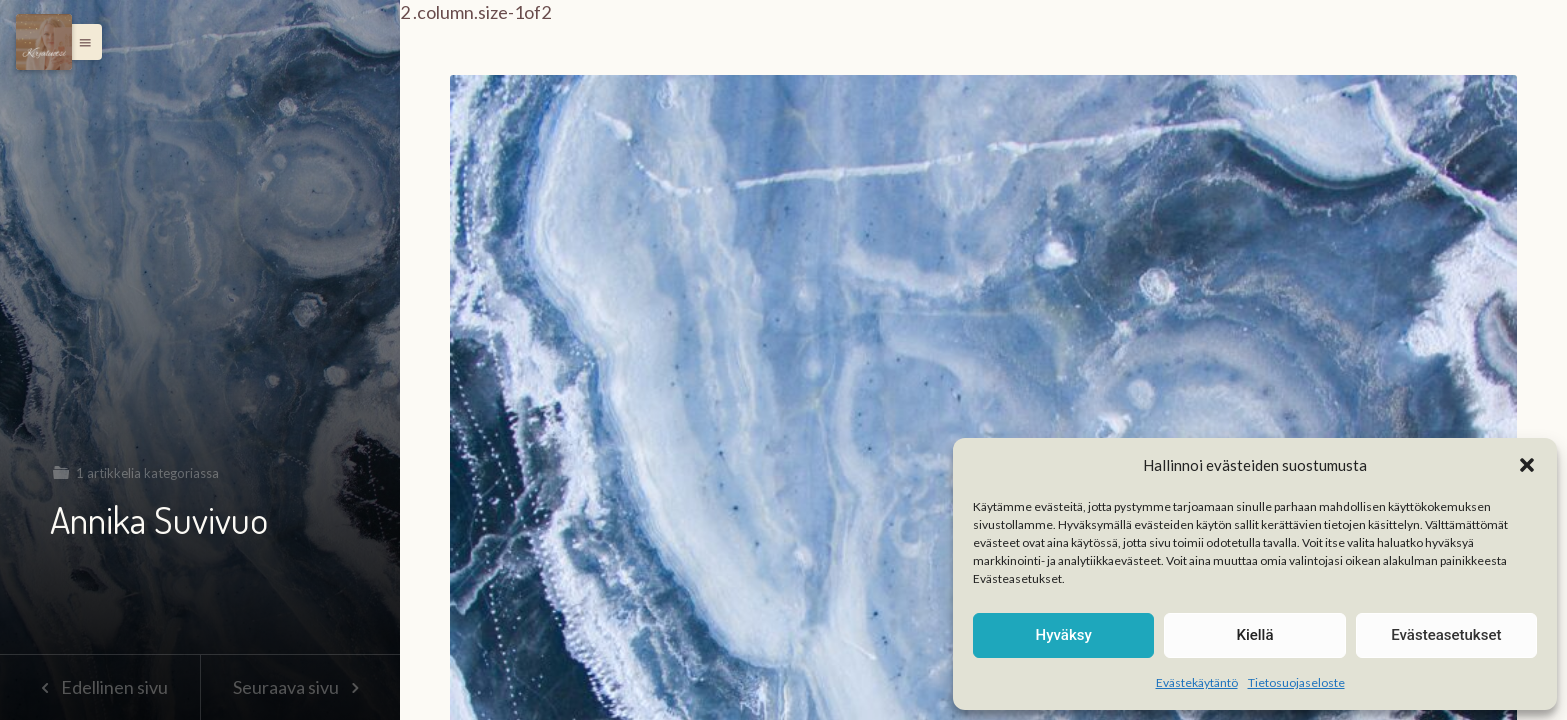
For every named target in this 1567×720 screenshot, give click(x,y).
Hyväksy (1064, 635)
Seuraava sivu (300, 687)
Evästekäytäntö (1197, 682)
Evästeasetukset (1446, 635)
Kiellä (1254, 635)
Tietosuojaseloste (1296, 682)
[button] (1527, 465)
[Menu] (44, 42)
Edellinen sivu (99, 687)
